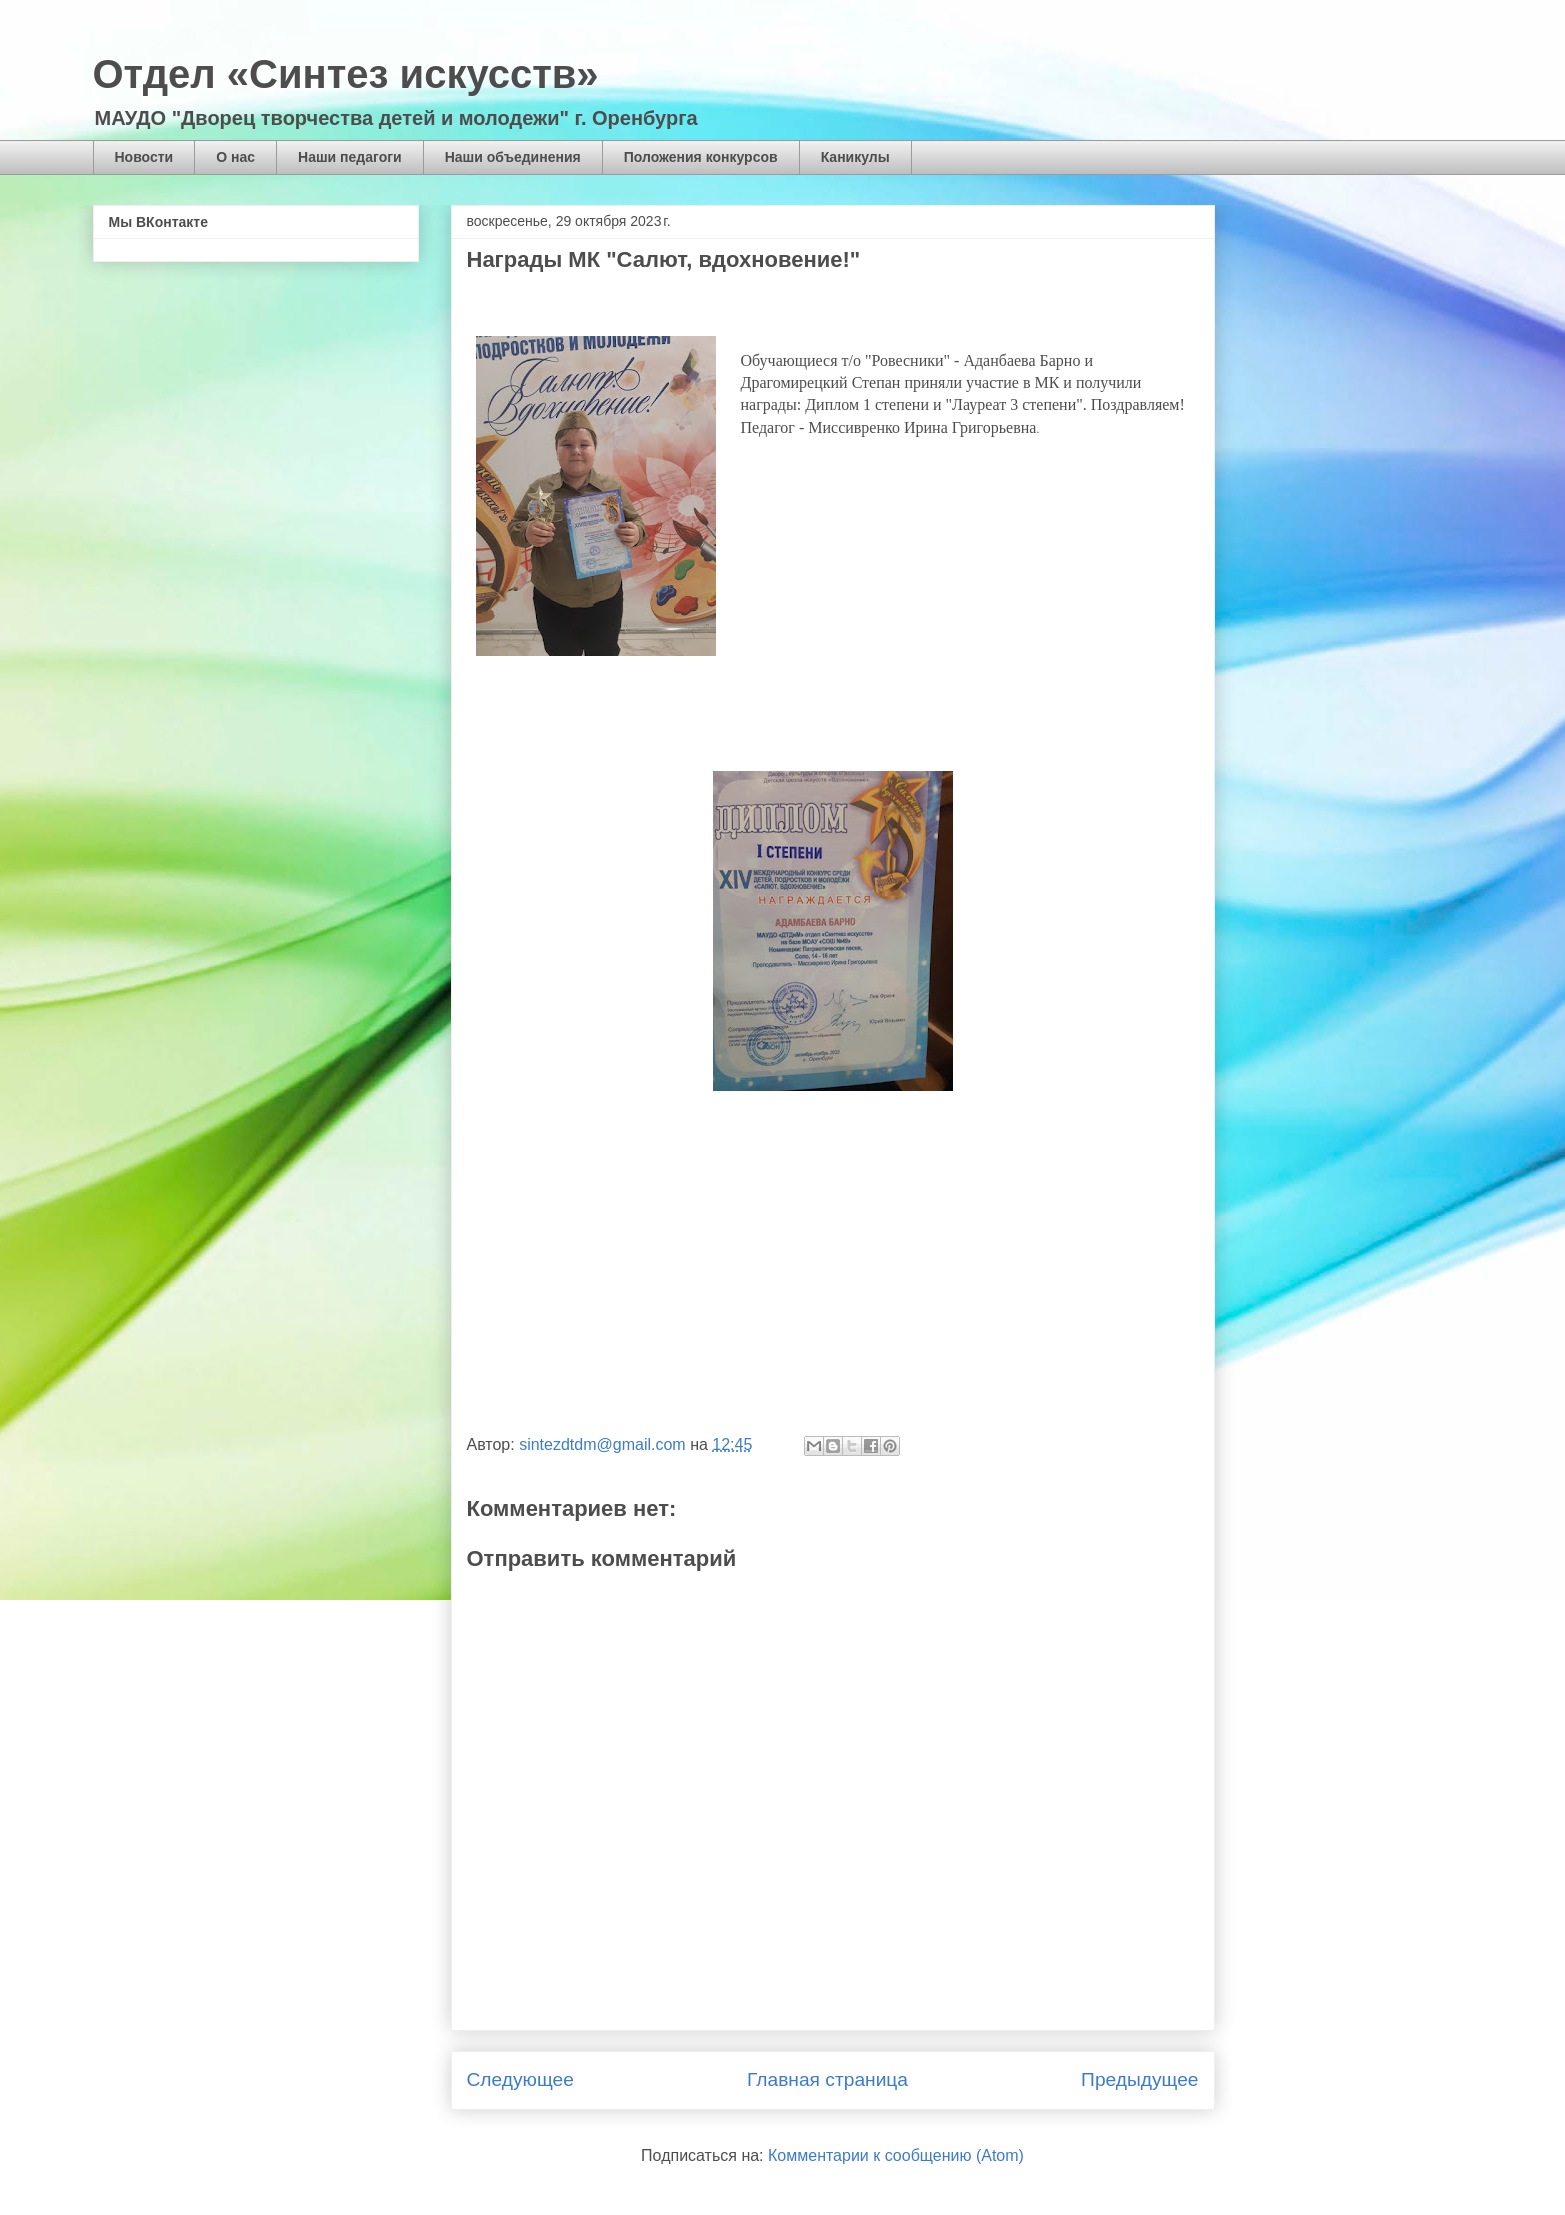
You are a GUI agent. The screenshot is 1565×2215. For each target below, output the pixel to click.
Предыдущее (1139, 2079)
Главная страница (827, 2079)
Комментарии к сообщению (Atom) (896, 2155)
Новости (144, 157)
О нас (235, 157)
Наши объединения (513, 157)
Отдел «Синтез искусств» (346, 74)
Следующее (520, 2079)
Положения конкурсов (701, 157)
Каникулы (855, 157)
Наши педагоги (350, 157)
